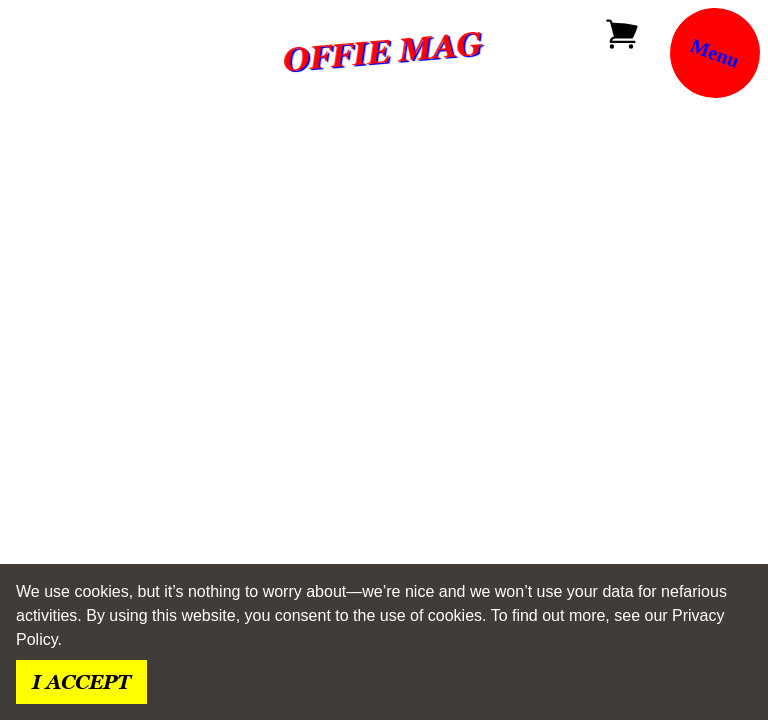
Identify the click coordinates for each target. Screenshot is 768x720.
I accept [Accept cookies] (81, 682)
